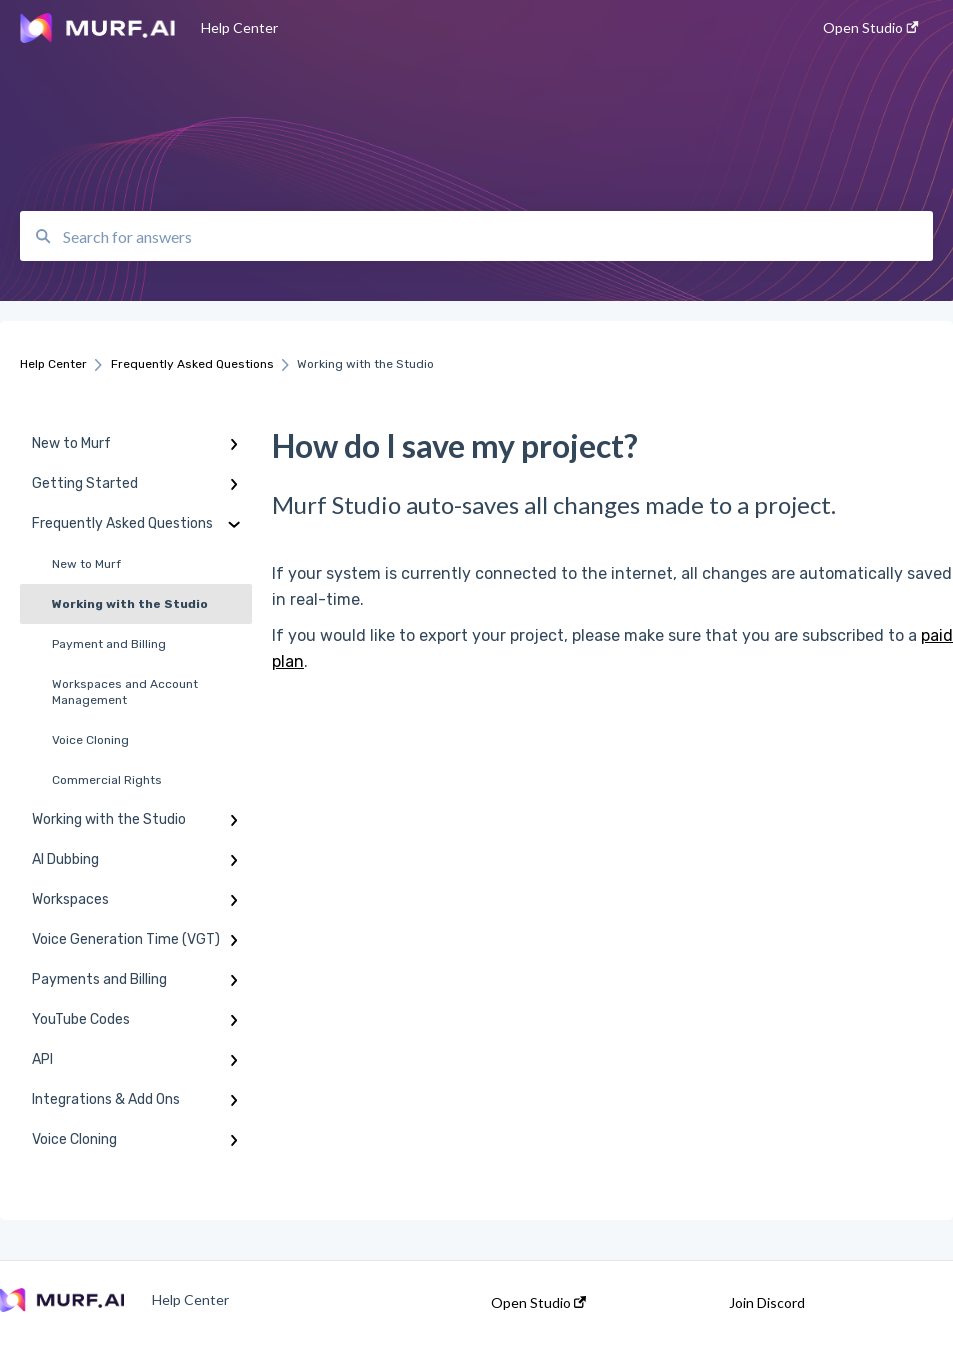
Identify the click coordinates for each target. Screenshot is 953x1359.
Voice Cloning (90, 740)
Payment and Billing (109, 644)
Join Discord (767, 1303)
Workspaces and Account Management (125, 692)
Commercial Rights (107, 780)
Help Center (239, 27)
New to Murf (86, 564)
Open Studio (538, 1303)
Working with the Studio (130, 604)
